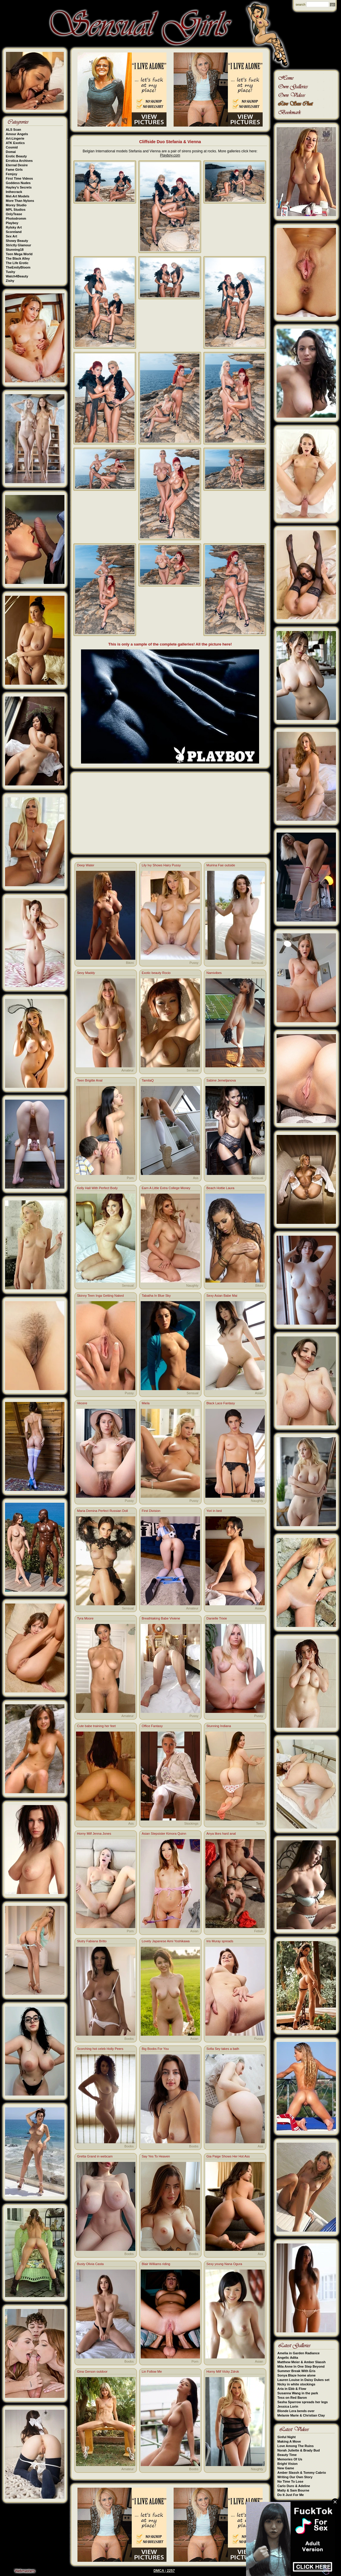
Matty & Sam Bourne (293, 2490)
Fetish (258, 1931)
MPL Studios (16, 209)
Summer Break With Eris (296, 2371)
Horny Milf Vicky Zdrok (223, 2371)
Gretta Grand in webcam (95, 2156)
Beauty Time (287, 2455)
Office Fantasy (152, 1726)
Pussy (194, 962)
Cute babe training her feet (96, 1726)
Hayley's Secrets (19, 187)
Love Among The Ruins (295, 2446)
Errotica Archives (19, 160)
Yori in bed (214, 1511)
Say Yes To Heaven (156, 2156)
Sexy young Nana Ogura (224, 2264)
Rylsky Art (14, 227)
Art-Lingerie (15, 138)
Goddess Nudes (18, 183)
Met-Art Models (17, 196)
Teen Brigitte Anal (90, 1080)
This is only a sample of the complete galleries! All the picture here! (170, 644)
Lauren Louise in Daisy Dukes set (303, 2380)
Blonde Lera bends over (296, 2411)
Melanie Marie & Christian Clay (301, 2415)
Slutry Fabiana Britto (92, 1941)
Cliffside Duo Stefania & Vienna (170, 141)
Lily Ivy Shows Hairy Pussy (161, 865)
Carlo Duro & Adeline (293, 2486)
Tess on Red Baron (292, 2397)
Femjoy (12, 174)
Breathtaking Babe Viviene (161, 1618)
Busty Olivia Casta (90, 2264)
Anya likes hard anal (221, 1833)
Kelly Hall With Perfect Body (97, 1188)
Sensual (257, 962)
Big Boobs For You (155, 2048)
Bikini (130, 962)
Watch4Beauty (17, 276)
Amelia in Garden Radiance (298, 2353)
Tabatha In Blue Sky (156, 1295)
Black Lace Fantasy (221, 1403)
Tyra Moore (85, 1618)
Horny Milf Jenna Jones (94, 1833)
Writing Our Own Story (295, 2477)
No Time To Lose (290, 2481)
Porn (130, 1178)
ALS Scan (13, 129)
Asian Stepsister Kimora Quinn (164, 1833)
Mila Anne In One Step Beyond (301, 2366)
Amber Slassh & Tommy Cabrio (301, 2472)
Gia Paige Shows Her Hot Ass (228, 2156)
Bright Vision (287, 2463)
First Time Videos (19, 178)
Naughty (192, 1285)
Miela (146, 1403)
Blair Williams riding (156, 2264)
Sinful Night (286, 2437)
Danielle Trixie (217, 1618)
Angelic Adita (287, 2357)
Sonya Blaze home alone (296, 2375)
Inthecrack (14, 192)
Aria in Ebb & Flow (291, 2388)
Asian (259, 1393)
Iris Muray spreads (220, 1941)
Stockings (191, 1823)
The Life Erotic (17, 263)
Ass (195, 1178)
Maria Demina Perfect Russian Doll (102, 1511)
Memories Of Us (289, 2459)
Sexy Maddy (86, 973)
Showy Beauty (17, 240)
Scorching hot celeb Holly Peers (100, 2048)
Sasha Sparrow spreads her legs (302, 2402)
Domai (11, 152)
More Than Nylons (20, 200)
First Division (151, 1511)
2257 (171, 2571)
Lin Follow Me (152, 2371)
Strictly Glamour (18, 245)
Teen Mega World (19, 254)
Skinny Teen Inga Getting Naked (100, 1295)
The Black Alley (18, 258)
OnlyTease (14, 214)
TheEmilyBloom (18, 267)
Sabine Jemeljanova (221, 1080)
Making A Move (289, 2441)
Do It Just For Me (290, 2495)
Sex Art (11, 236)
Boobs (129, 2038)
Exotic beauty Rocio (156, 973)
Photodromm (16, 218)
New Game (285, 2468)
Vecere (82, 1403)
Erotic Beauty (16, 156)
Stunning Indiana (219, 1726)
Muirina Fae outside (221, 865)
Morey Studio (16, 205)
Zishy (10, 280)
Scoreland (14, 232)
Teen (259, 1070)
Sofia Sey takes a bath (223, 2048)
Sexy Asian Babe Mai (222, 1295)
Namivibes (214, 973)
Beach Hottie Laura (220, 1188)
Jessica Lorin (287, 2406)
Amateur (127, 1070)
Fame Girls (14, 169)
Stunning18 (15, 249)
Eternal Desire (17, 165)
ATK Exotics (15, 143)
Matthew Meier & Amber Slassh (301, 2362)
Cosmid (12, 147)
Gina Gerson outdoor (92, 2371)
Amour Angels (17, 134)
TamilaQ (148, 1080)
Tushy (10, 272)
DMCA (158, 2571)
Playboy (12, 223)
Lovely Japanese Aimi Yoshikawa (166, 1941)
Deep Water (85, 865)
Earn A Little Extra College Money (166, 1188)
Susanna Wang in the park (297, 2393)
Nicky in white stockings (296, 2384)
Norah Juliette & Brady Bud (298, 2450)
